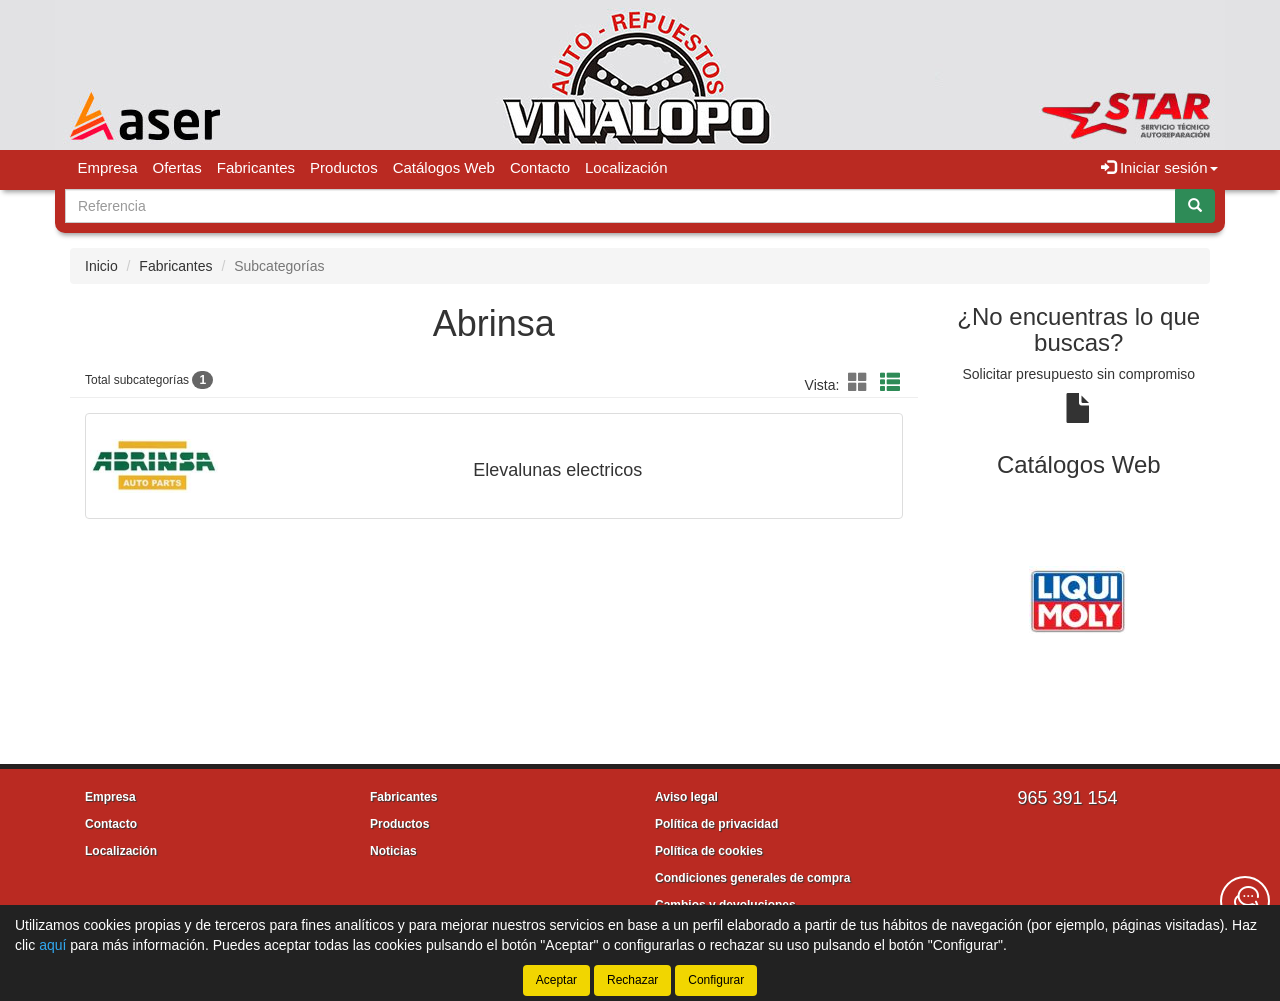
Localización (626, 167)
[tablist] (1079, 599)
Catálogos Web (444, 167)
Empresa (108, 167)
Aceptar (556, 980)
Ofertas (177, 167)
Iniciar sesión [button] (1159, 167)
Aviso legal (686, 797)
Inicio (101, 266)
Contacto (540, 167)
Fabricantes (256, 167)
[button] (861, 383)
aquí (52, 945)
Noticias (393, 851)
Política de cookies (709, 851)
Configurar (716, 980)
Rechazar (632, 980)
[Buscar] (1195, 206)
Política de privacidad (716, 824)
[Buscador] (620, 206)
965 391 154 (1067, 798)
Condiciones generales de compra (752, 878)
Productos (344, 167)
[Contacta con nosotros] (1245, 901)
